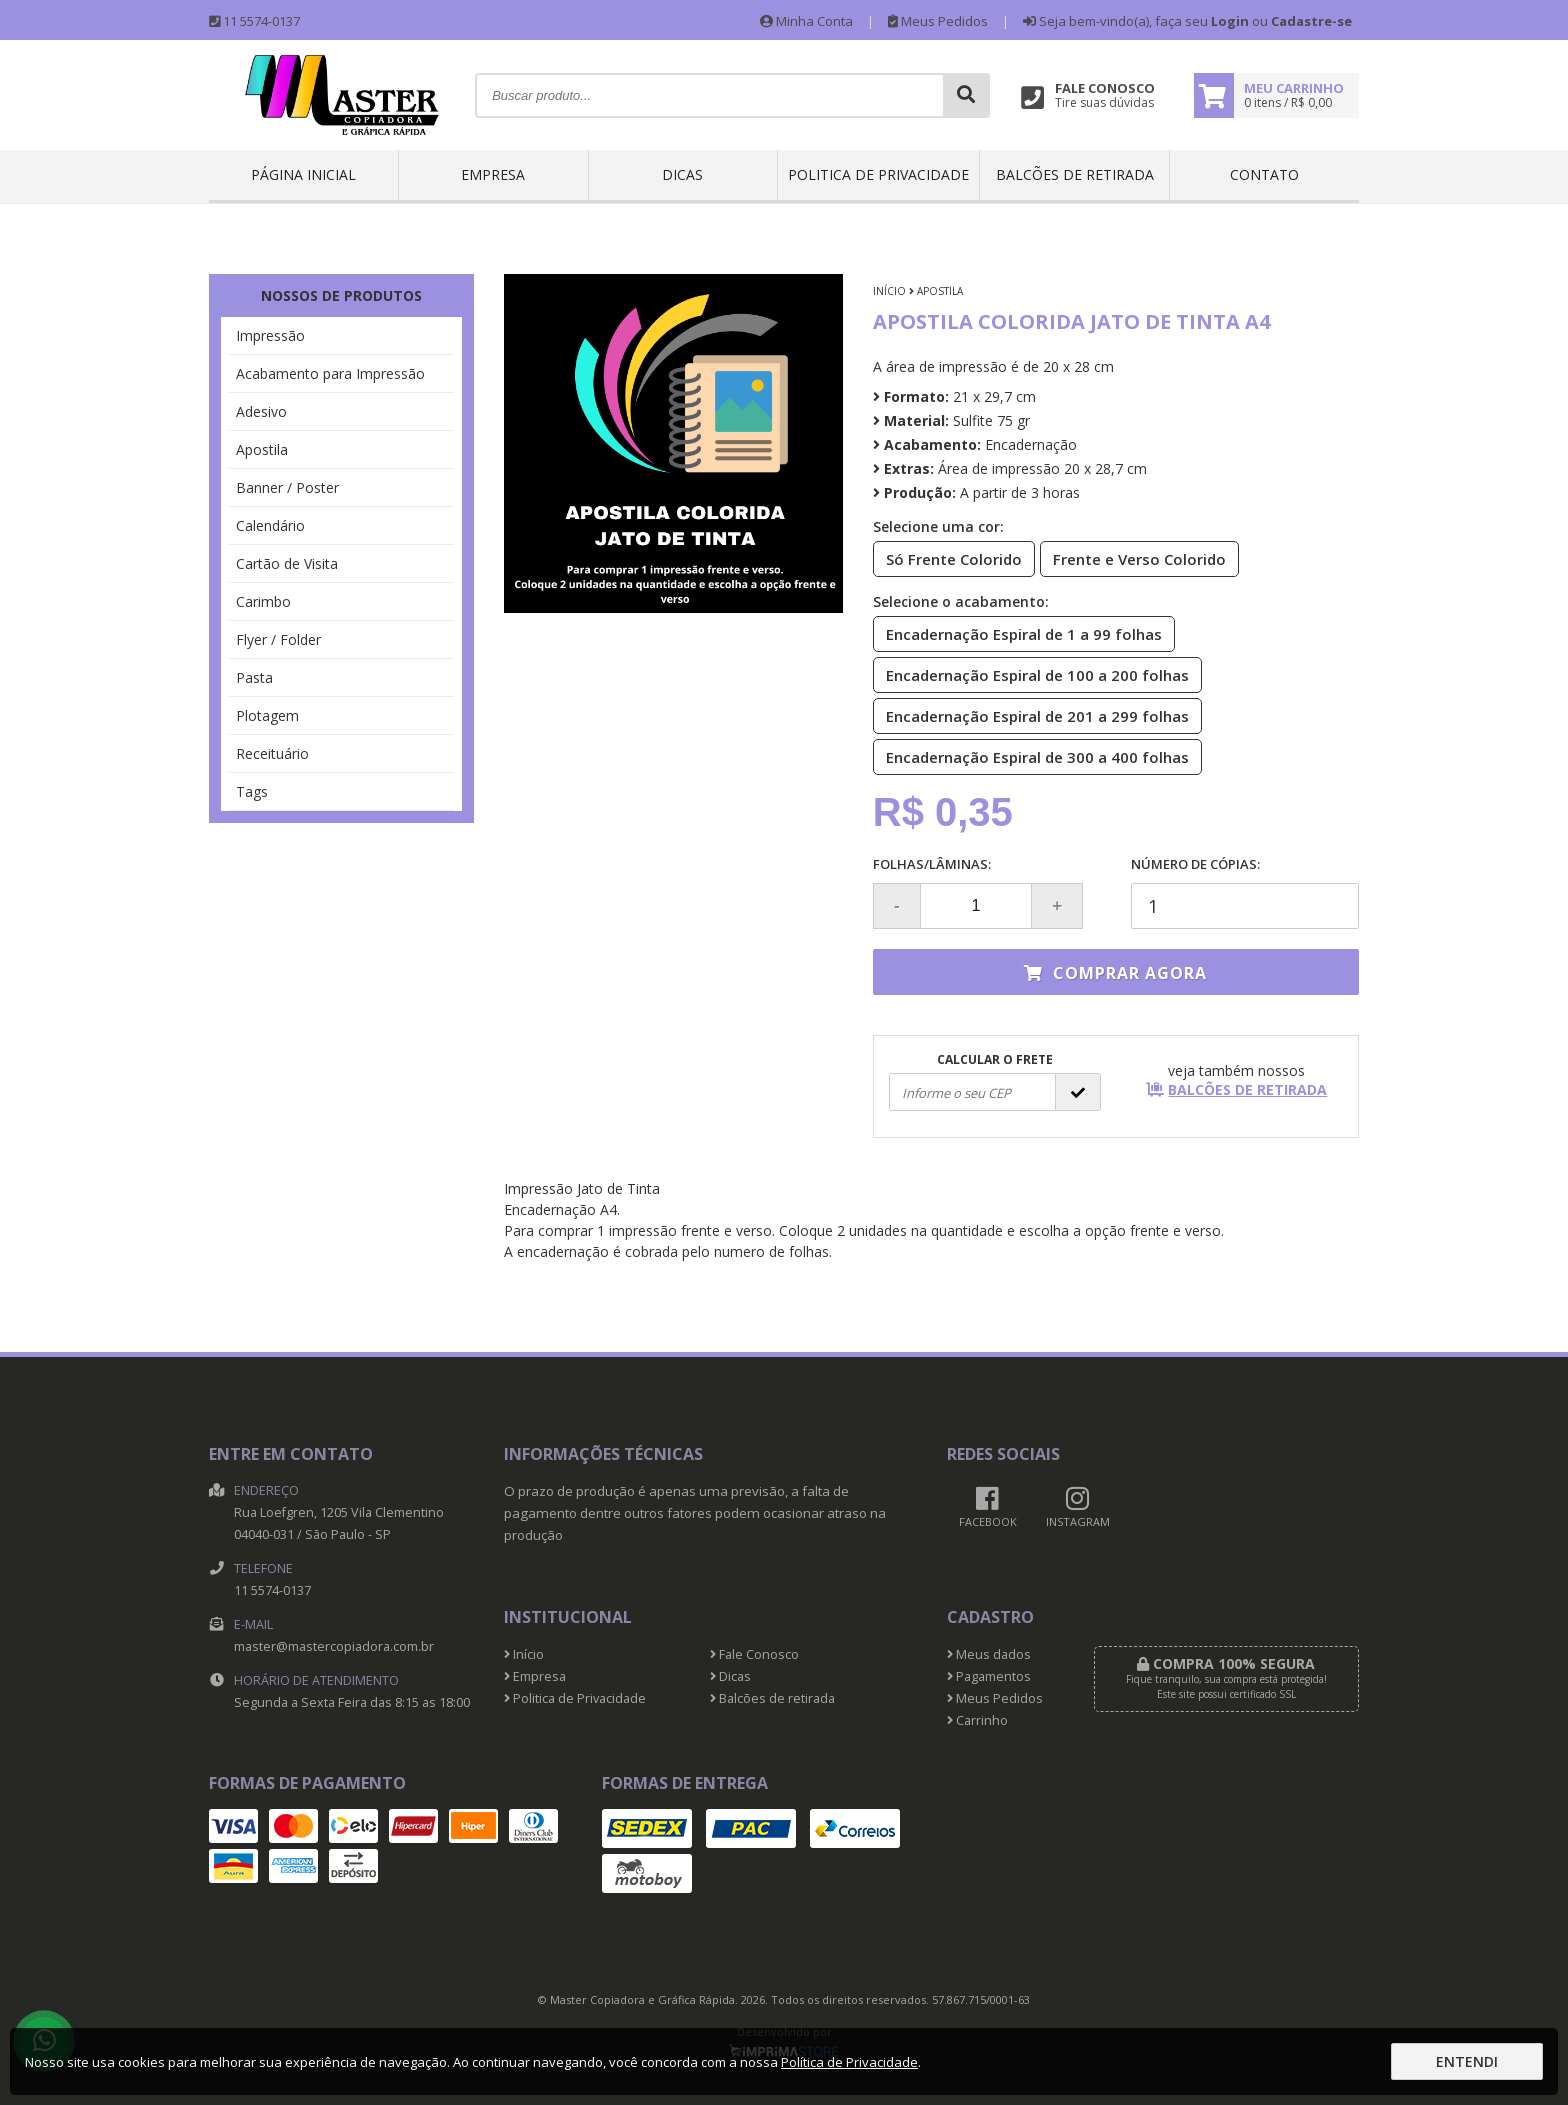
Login (1230, 21)
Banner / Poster (287, 487)
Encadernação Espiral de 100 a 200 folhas (1031, 674)
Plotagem (267, 715)
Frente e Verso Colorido (1133, 558)
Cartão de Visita (287, 563)
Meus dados (989, 1654)
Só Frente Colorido (948, 558)
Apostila (262, 449)
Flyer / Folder (278, 639)
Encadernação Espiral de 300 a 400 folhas (1031, 756)
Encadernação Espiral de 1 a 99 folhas (1018, 633)
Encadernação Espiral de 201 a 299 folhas (1031, 715)
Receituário (272, 753)
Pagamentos (989, 1676)
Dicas (682, 174)
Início (889, 291)
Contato (1264, 174)
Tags (252, 791)
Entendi (1467, 2061)
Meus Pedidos (938, 21)
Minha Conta (806, 21)
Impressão (270, 335)
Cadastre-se (1311, 21)
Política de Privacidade (849, 2062)
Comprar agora (1115, 973)
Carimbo (263, 601)
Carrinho (977, 1720)
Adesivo (261, 411)
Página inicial (303, 174)
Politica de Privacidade (878, 174)
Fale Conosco (754, 1654)
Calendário (270, 525)
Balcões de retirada (1075, 174)
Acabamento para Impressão (330, 373)
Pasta (254, 677)
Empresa (493, 174)
